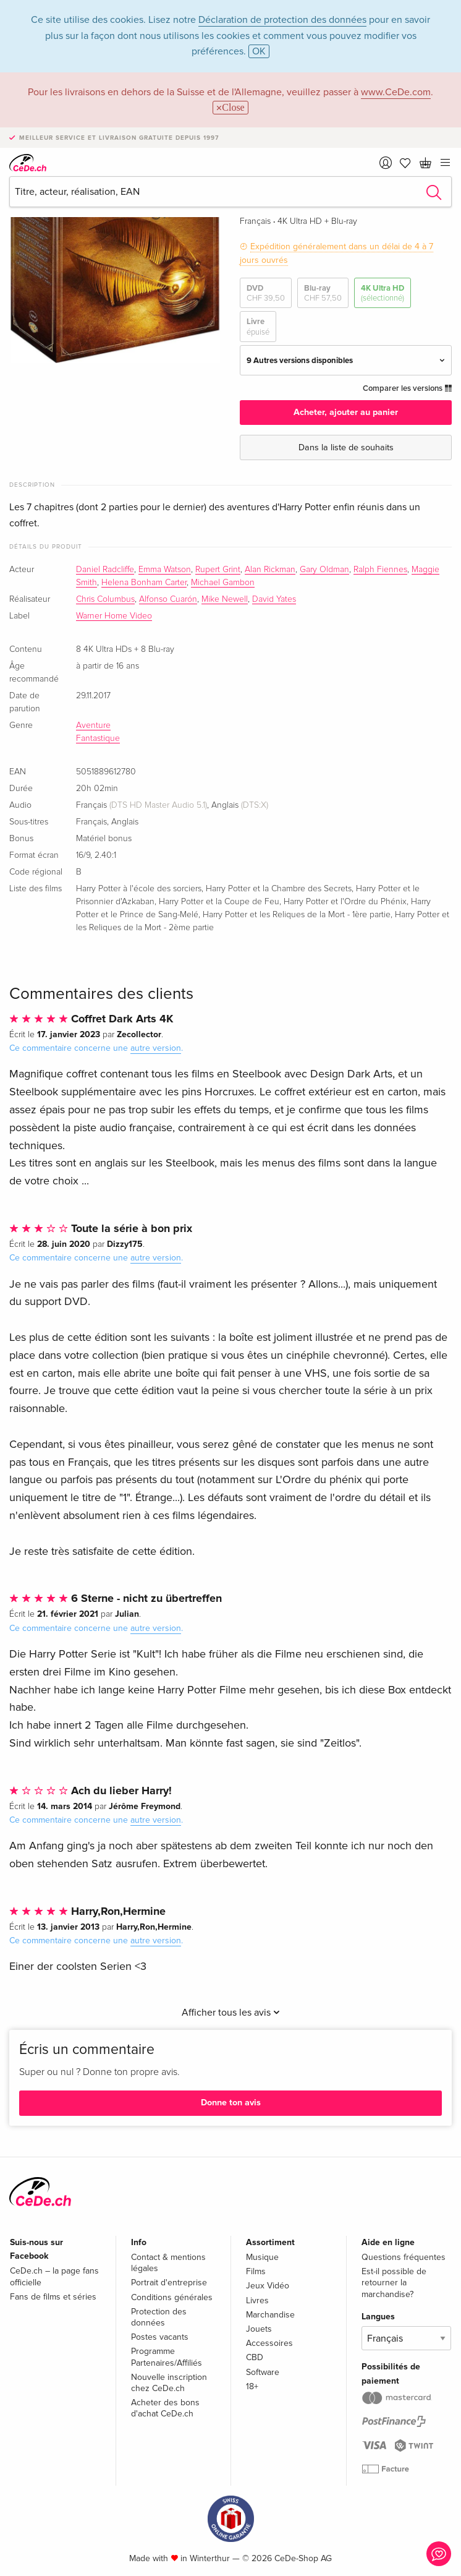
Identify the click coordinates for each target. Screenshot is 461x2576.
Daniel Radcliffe (105, 569)
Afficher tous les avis (231, 2012)
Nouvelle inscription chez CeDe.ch (169, 2383)
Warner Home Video (114, 616)
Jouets (259, 2329)
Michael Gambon (223, 582)
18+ (252, 2386)
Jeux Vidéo (267, 2285)
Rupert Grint (217, 569)
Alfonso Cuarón (168, 599)
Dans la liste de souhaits (346, 447)
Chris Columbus (105, 599)
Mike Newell (224, 599)
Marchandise (270, 2314)
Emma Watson (164, 569)
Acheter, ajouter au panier (346, 412)
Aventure (93, 725)
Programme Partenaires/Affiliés (166, 2357)
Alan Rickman (270, 569)
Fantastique (98, 738)
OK (259, 51)
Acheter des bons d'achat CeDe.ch (165, 2408)
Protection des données (159, 2317)
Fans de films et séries (53, 2296)
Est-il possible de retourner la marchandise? (394, 2282)
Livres (257, 2300)
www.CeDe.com (396, 92)
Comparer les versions (407, 388)
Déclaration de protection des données (282, 20)
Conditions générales (172, 2297)
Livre (258, 327)
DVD (266, 293)
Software (262, 2372)
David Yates (274, 599)
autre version (155, 1048)
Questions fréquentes (404, 2257)
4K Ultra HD (382, 293)
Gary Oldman (324, 569)
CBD (254, 2357)
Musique (262, 2257)
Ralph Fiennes (380, 569)
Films (256, 2271)
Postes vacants (159, 2337)
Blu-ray (323, 293)
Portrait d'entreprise (169, 2282)
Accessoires (269, 2343)
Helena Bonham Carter (144, 582)
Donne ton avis (231, 2102)
